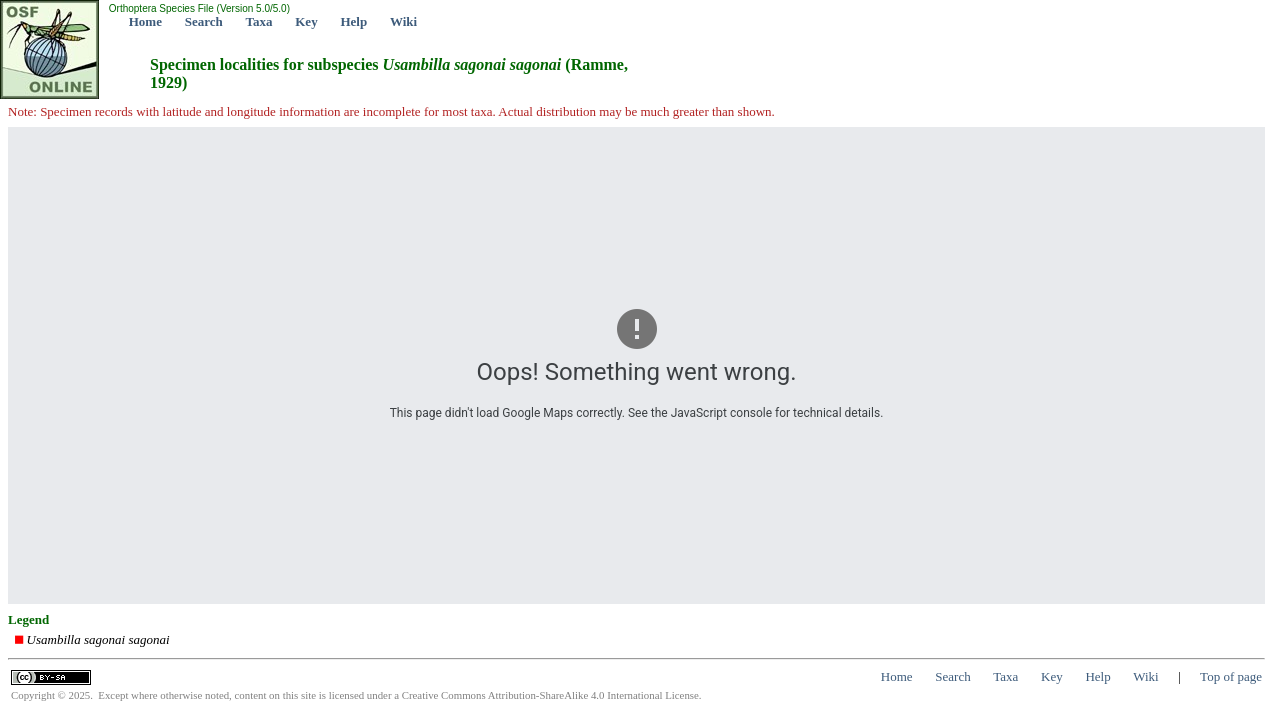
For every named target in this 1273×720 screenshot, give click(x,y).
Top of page (1231, 676)
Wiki (403, 21)
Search (204, 21)
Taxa (259, 21)
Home (145, 21)
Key (306, 21)
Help (353, 21)
